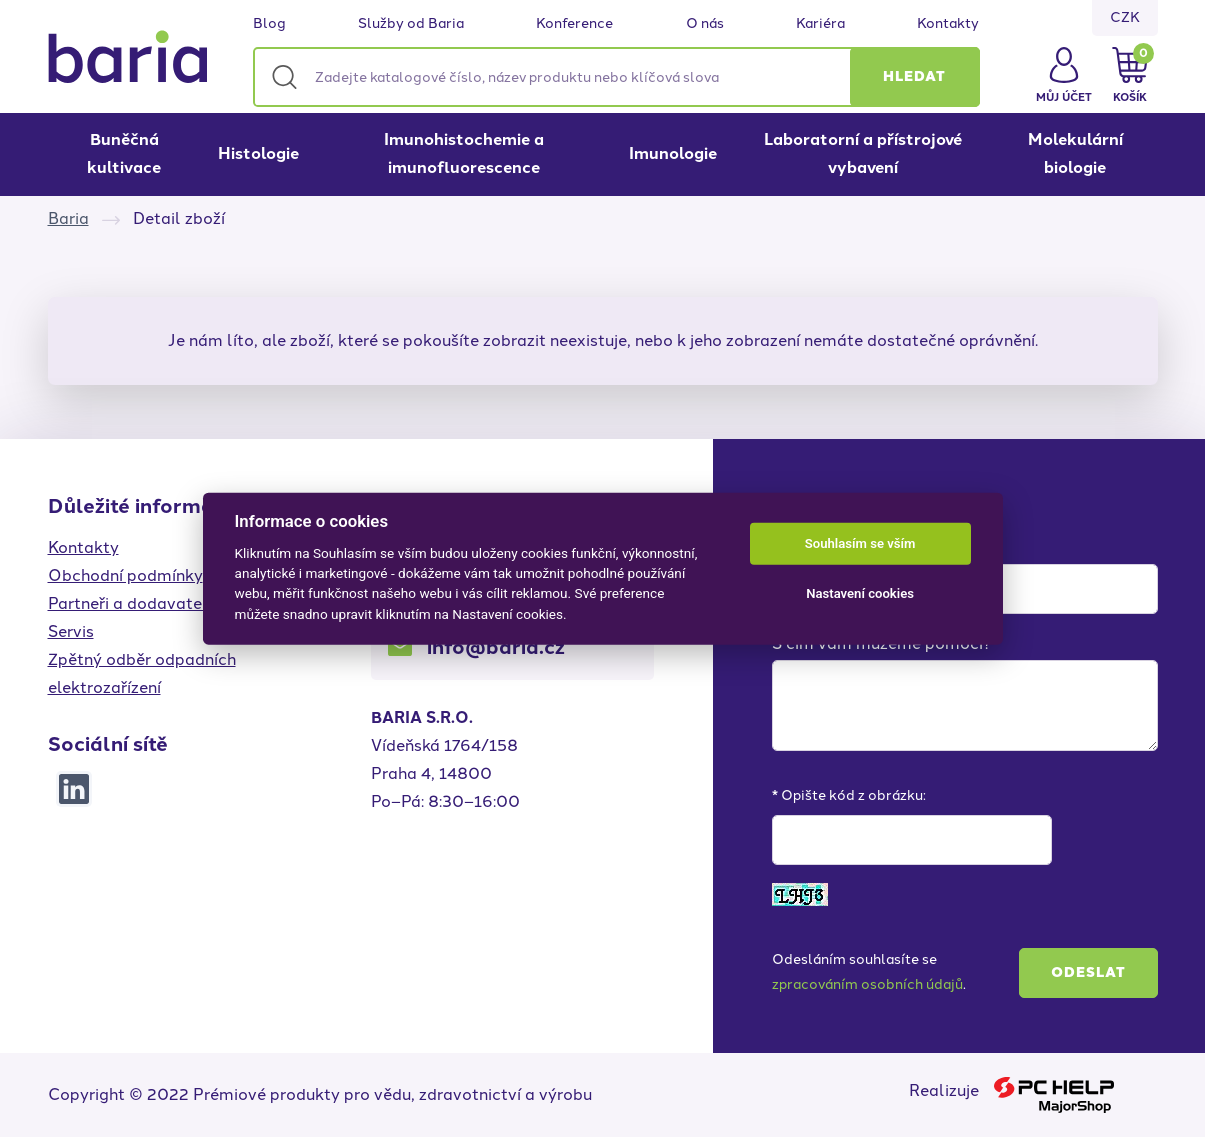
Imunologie (673, 153)
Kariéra (820, 24)
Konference (574, 24)
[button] (915, 77)
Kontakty (948, 24)
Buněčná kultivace (124, 153)
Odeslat (1088, 972)
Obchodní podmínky (125, 575)
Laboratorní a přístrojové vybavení (863, 153)
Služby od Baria (411, 24)
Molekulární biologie (1075, 153)
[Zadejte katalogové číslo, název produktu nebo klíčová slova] (616, 77)
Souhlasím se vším (860, 543)
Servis (71, 631)
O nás (705, 24)
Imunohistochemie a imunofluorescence (464, 153)
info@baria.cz (496, 647)
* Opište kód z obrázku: (849, 795)
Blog (269, 24)
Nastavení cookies (860, 593)
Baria (68, 218)
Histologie (258, 153)
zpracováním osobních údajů (867, 984)
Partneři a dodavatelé (132, 603)
